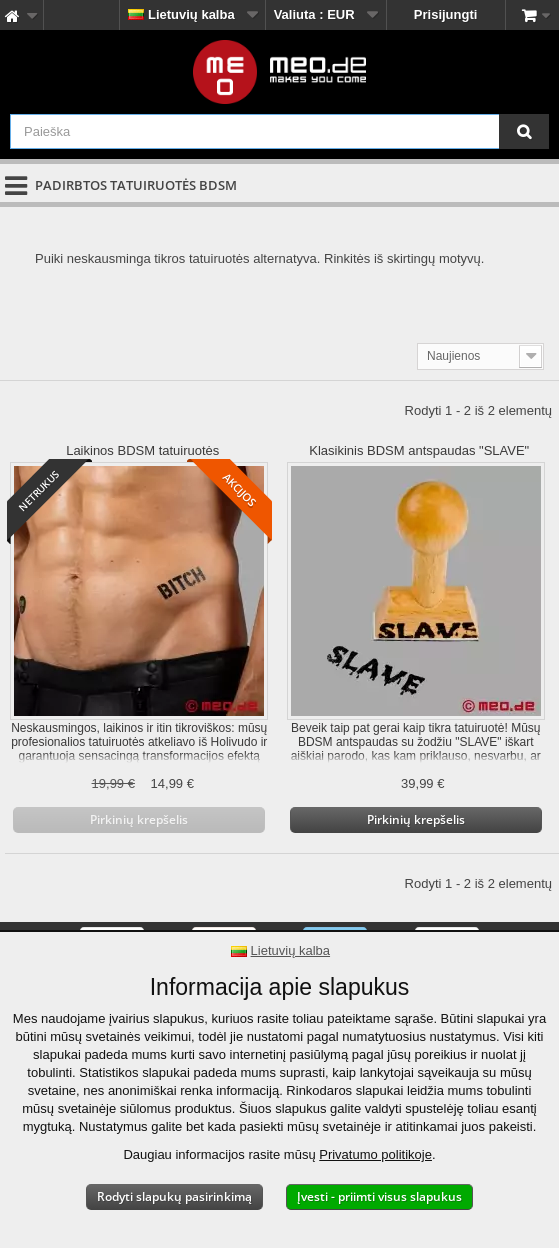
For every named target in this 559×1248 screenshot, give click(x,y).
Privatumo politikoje (375, 1154)
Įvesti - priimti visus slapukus (379, 1196)
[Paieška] (524, 131)
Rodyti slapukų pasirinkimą (174, 1196)
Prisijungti (446, 14)
